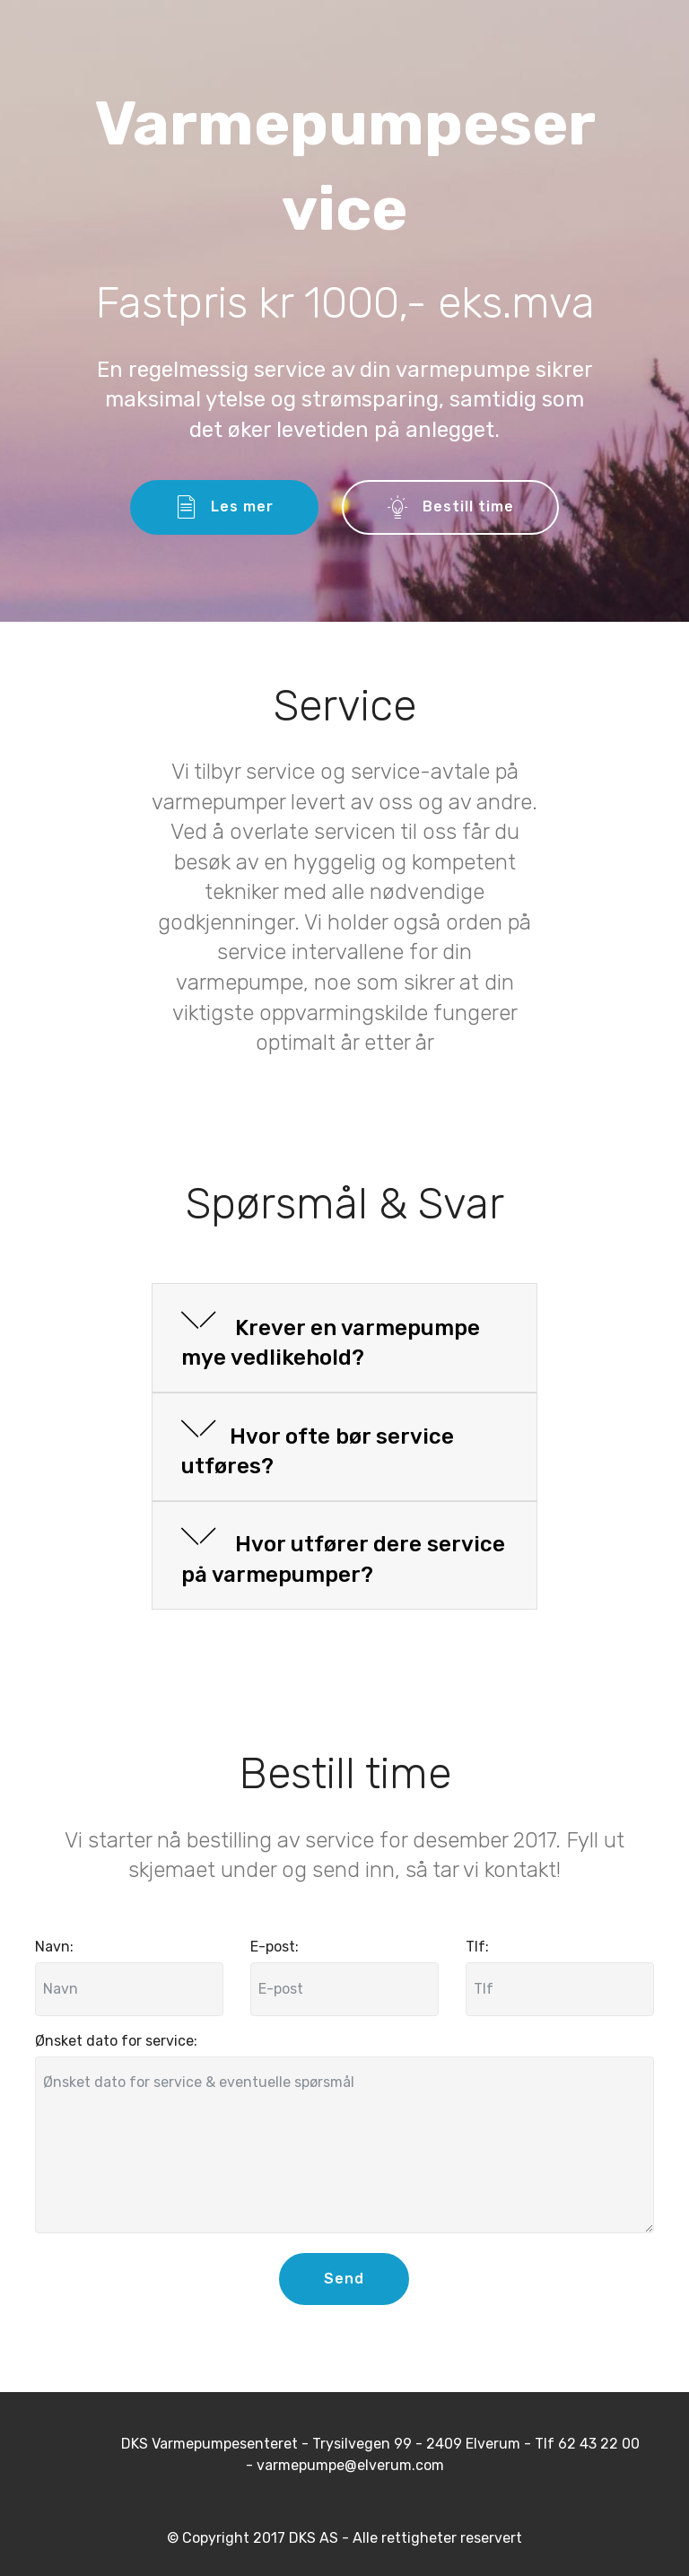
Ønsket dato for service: (116, 2040)
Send (344, 2278)
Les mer (224, 508)
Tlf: (477, 1946)
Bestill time (450, 508)
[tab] (344, 1338)
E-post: (274, 1946)
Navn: (54, 1946)
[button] (344, 1338)
